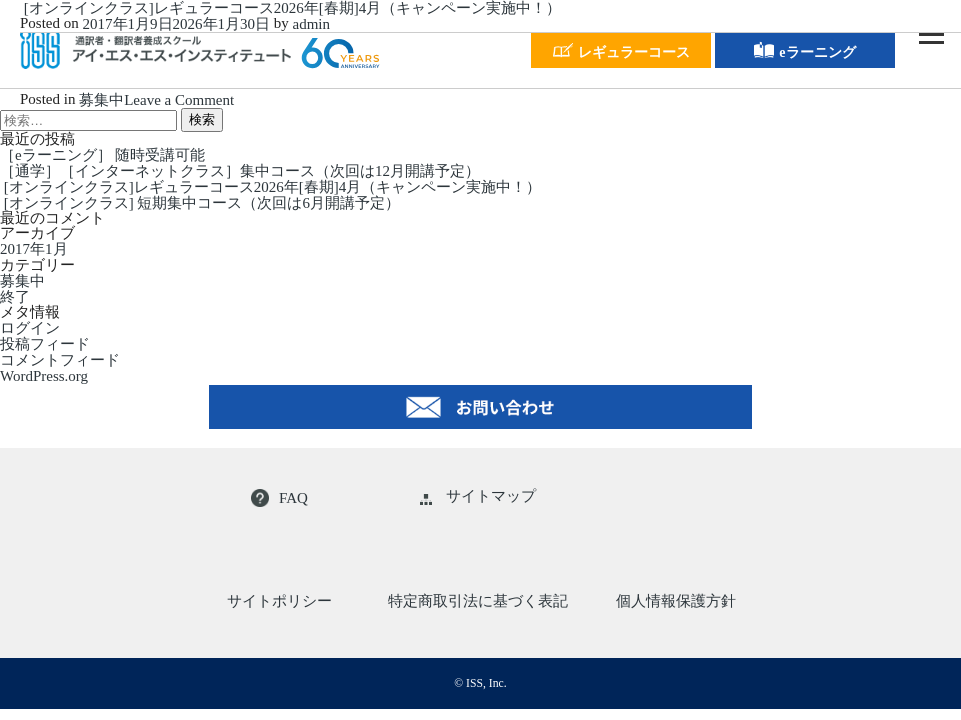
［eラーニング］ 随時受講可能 (102, 155)
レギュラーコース (621, 50)
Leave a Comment (179, 100)
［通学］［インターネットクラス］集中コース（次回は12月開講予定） (240, 171)
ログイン (30, 328)
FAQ (279, 498)
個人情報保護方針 (676, 601)
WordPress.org (44, 376)
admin (312, 24)
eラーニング (804, 50)
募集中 (101, 100)
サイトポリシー (279, 601)
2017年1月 (34, 250)
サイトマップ (478, 496)
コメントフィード (60, 360)
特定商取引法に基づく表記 (478, 601)
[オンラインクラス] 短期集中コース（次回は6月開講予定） (200, 203)
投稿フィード (45, 344)
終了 (15, 297)
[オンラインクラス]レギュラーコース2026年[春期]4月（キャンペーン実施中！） (290, 8)
